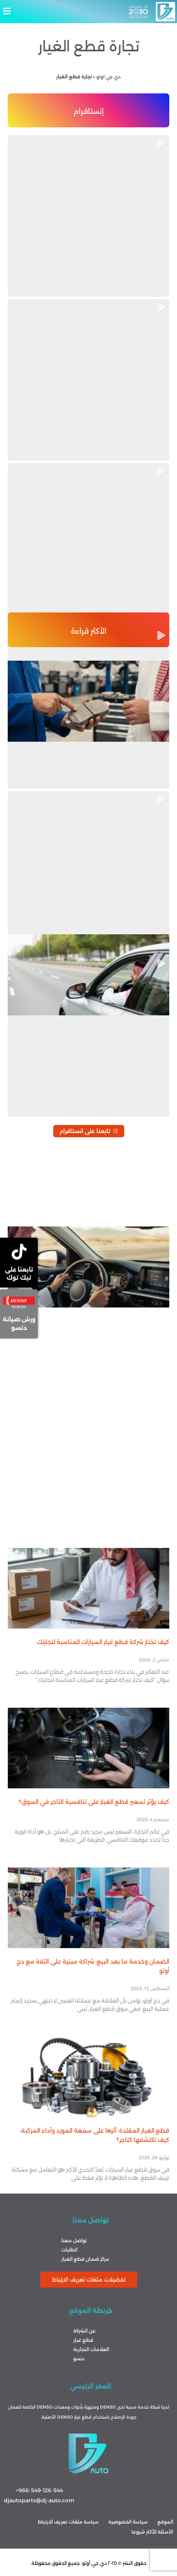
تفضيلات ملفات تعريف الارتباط (88, 2279)
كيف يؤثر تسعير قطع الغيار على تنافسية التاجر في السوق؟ (94, 1801)
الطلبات (69, 2250)
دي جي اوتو (108, 76)
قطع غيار (83, 2340)
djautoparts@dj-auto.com (39, 2500)
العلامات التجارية (91, 2349)
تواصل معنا (74, 2240)
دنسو (78, 2358)
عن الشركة (84, 2331)
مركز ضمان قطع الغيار (85, 2259)
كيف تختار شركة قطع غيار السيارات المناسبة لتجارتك (103, 1642)
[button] (88, 11)
